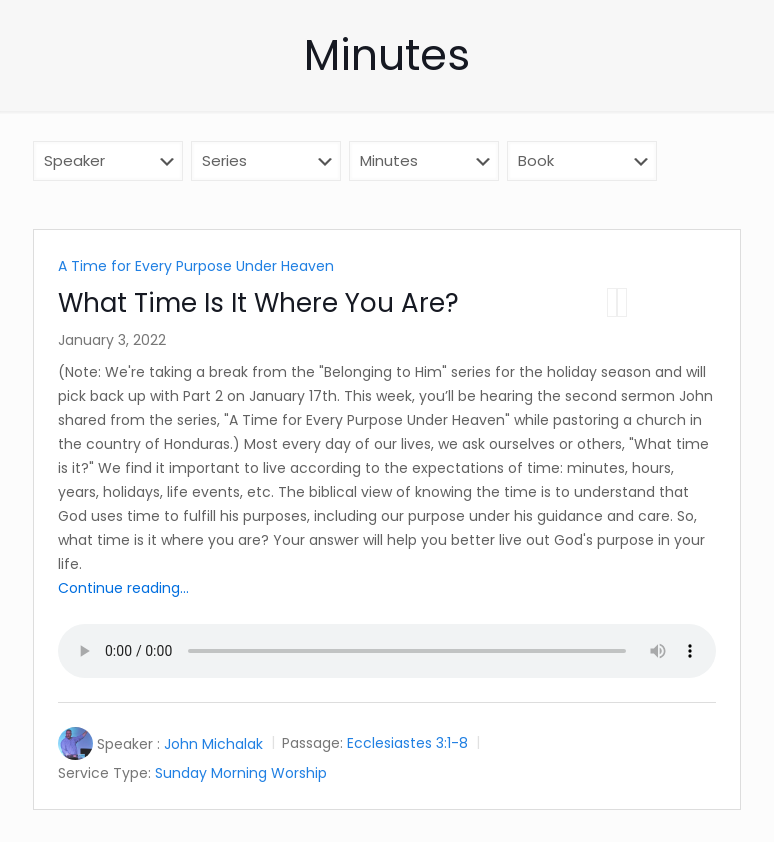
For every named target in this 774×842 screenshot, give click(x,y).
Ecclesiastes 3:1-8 (407, 744)
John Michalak (213, 744)
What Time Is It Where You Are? (258, 303)
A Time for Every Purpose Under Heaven (196, 266)
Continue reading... (123, 588)
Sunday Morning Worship (241, 773)
